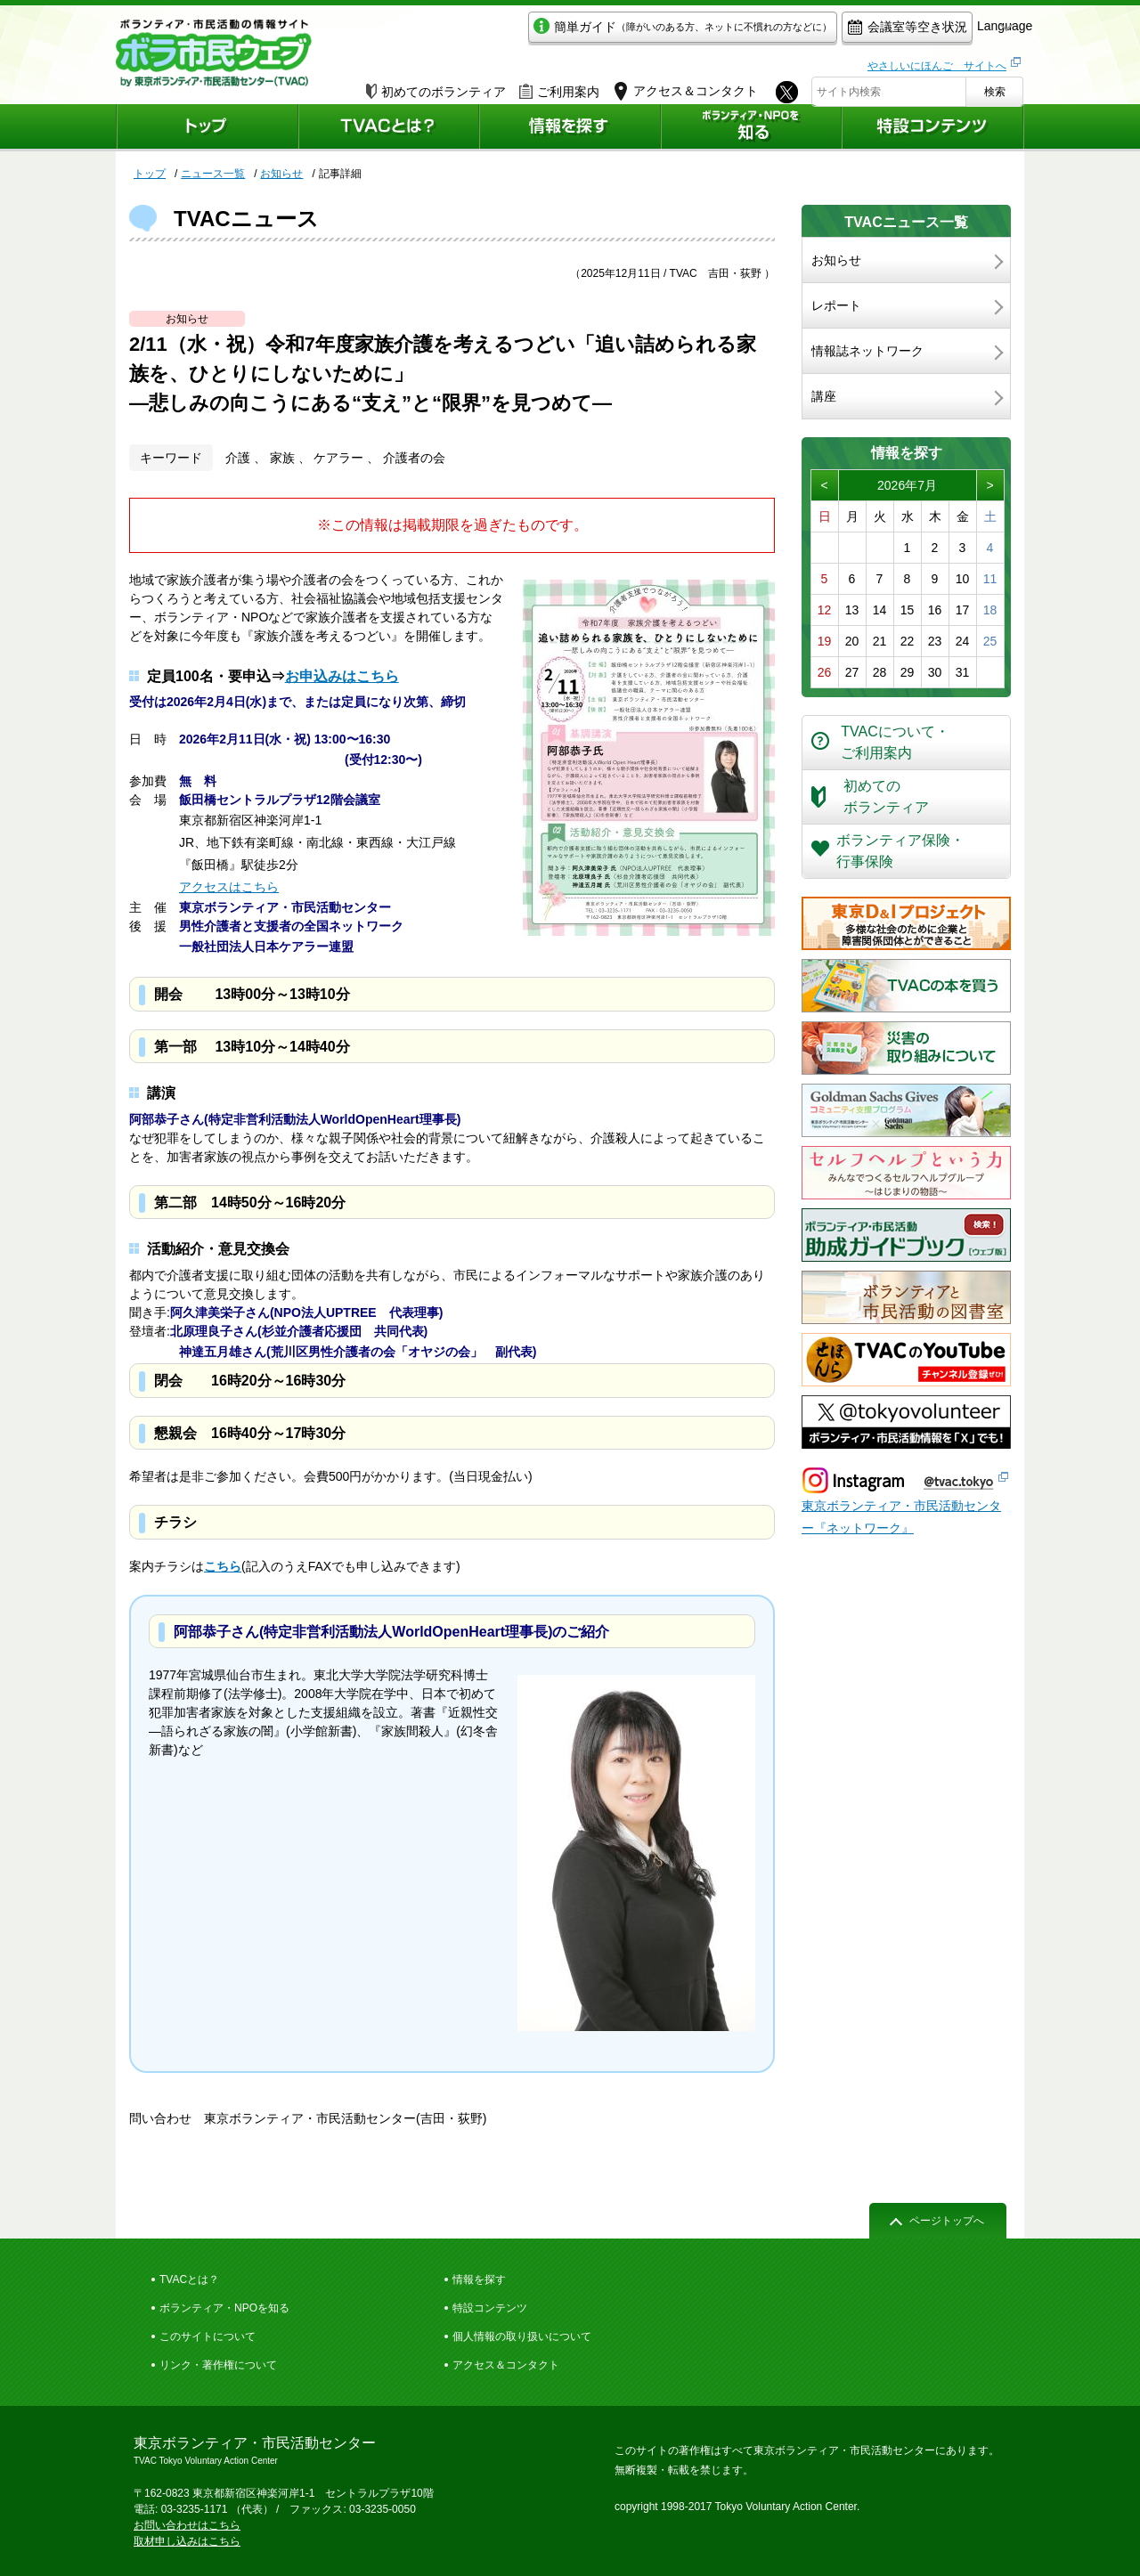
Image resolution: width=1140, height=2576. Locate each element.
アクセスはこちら (229, 887)
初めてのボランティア (436, 86)
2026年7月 (907, 485)
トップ (150, 173)
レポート (836, 305)
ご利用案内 (559, 86)
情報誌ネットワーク (867, 351)
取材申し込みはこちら (187, 2541)
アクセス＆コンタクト (505, 2365)
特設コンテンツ (489, 2308)
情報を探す (479, 2279)
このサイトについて (207, 2336)
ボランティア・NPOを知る (224, 2308)
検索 (995, 86)
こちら (222, 1566)
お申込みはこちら (342, 676)
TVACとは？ (189, 2279)
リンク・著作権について (218, 2365)
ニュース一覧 (213, 173)
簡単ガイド (600, 32)
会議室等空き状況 (824, 32)
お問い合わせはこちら (187, 2525)
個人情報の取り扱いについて (521, 2336)
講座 (823, 396)
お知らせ (281, 173)
